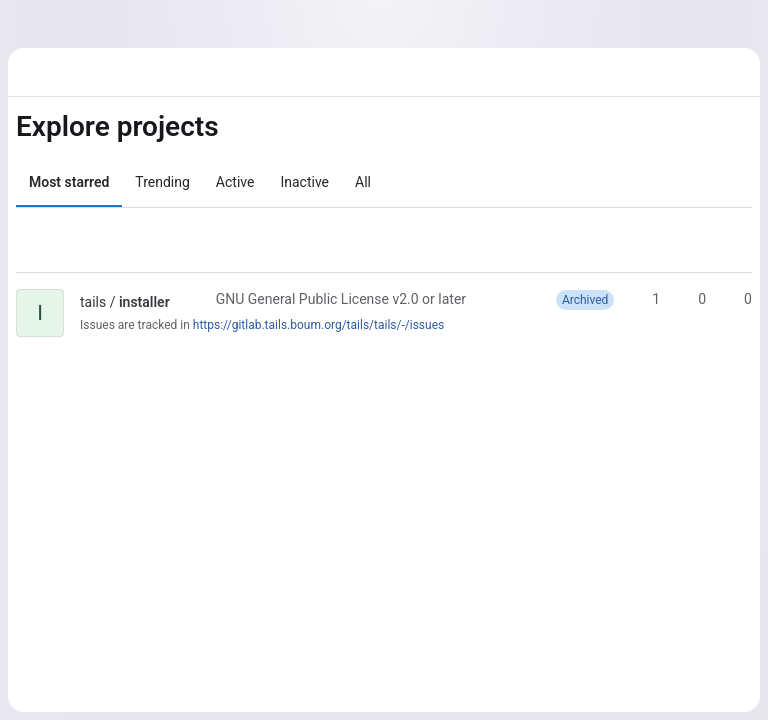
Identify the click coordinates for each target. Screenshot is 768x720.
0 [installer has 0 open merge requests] (739, 299)
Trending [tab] (162, 182)
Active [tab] (235, 182)
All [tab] (363, 182)
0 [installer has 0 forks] (693, 299)
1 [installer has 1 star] (647, 299)
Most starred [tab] (69, 182)
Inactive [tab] (304, 182)
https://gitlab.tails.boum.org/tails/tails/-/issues (318, 325)
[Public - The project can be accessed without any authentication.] (186, 302)
